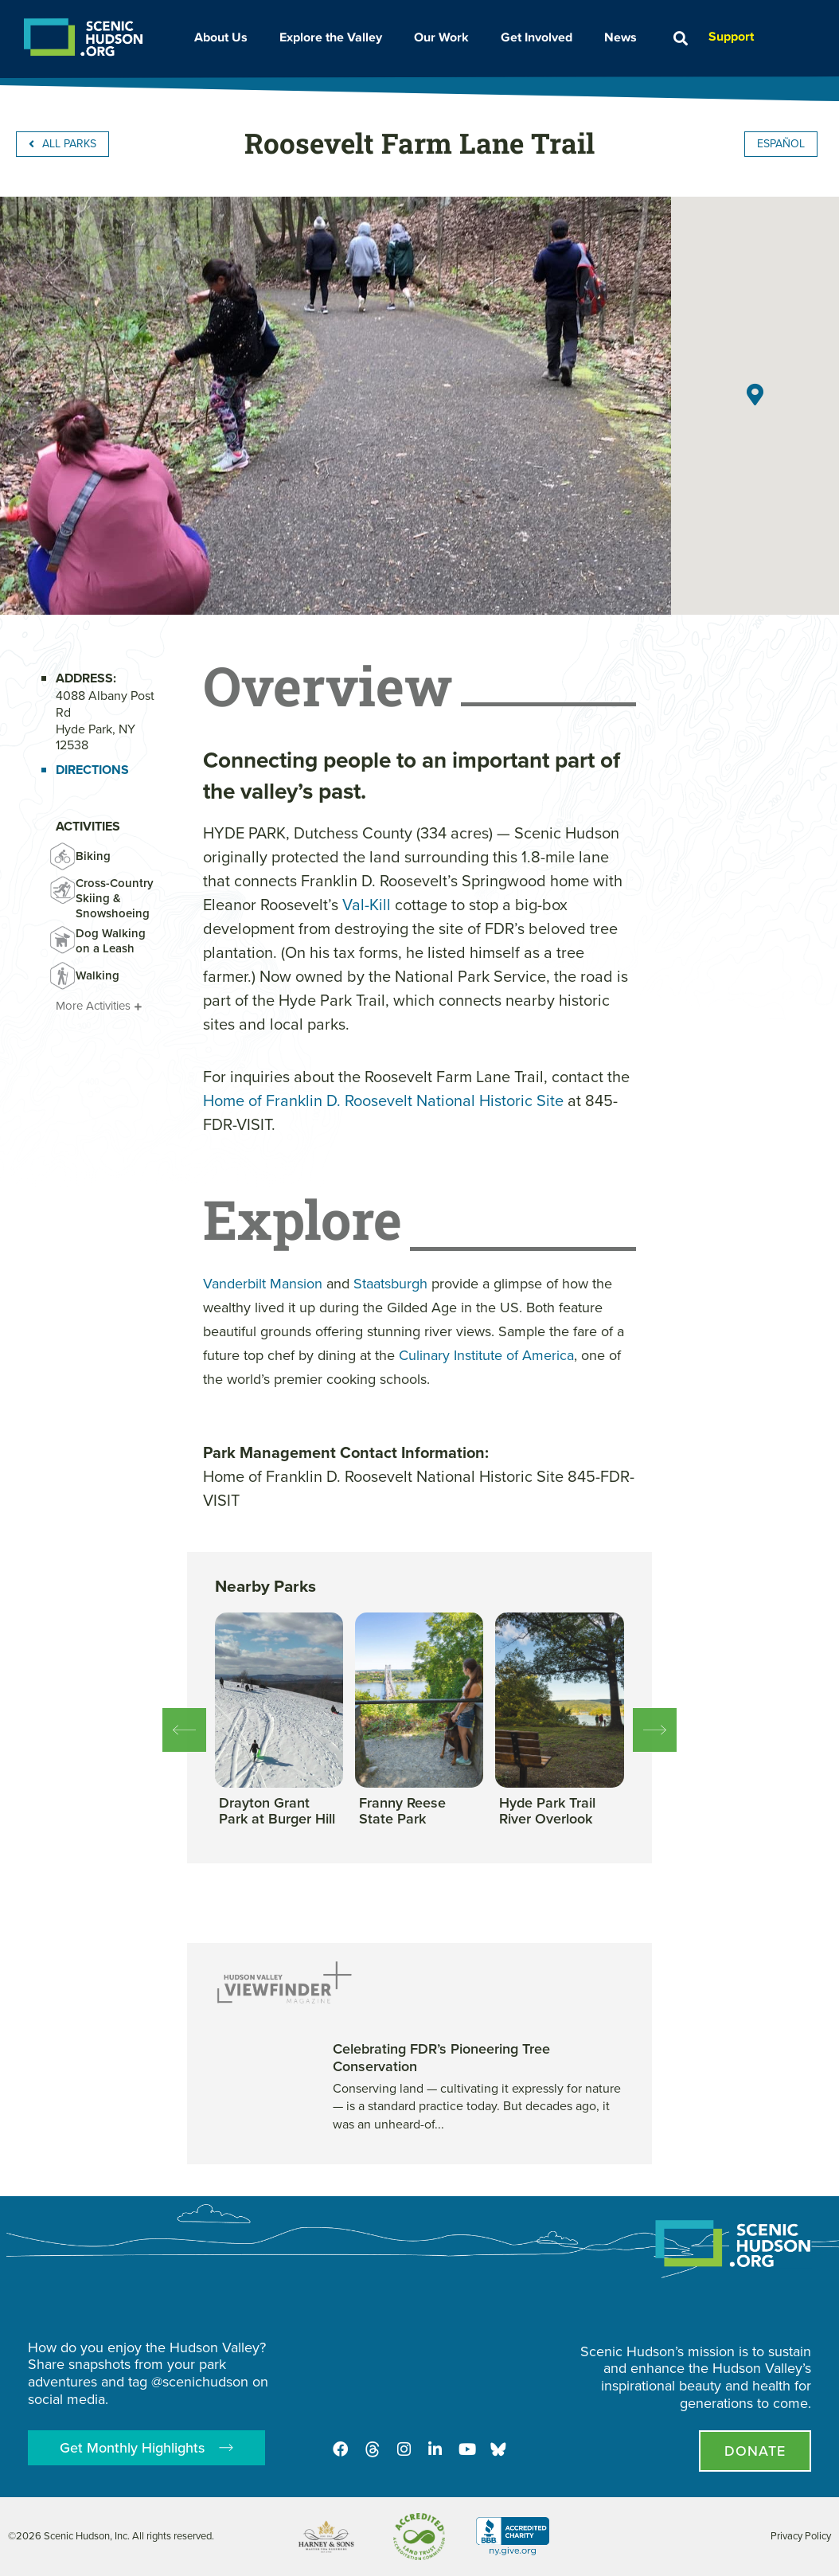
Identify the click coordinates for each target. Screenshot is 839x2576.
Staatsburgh (390, 1283)
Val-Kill (366, 905)
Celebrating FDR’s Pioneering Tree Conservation (441, 2058)
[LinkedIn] (435, 2449)
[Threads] (372, 2449)
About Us (225, 37)
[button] (680, 38)
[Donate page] (755, 2451)
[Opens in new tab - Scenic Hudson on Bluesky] (499, 2449)
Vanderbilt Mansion (262, 1283)
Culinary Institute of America (486, 1355)
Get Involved (540, 37)
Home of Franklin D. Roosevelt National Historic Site (383, 1100)
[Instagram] (404, 2449)
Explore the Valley (334, 37)
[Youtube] (467, 2449)
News (624, 37)
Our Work (445, 37)
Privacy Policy (801, 2535)
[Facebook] (340, 2449)
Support (731, 36)
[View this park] (279, 1811)
